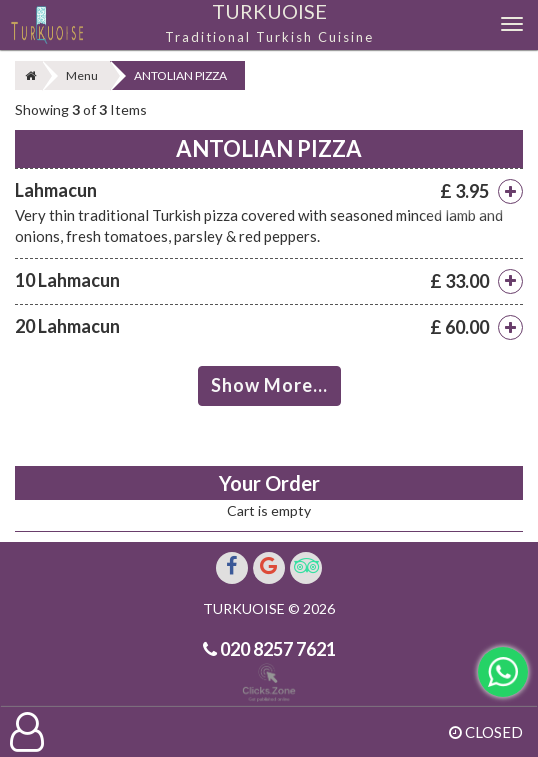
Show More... (269, 385)
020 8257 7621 (276, 649)
